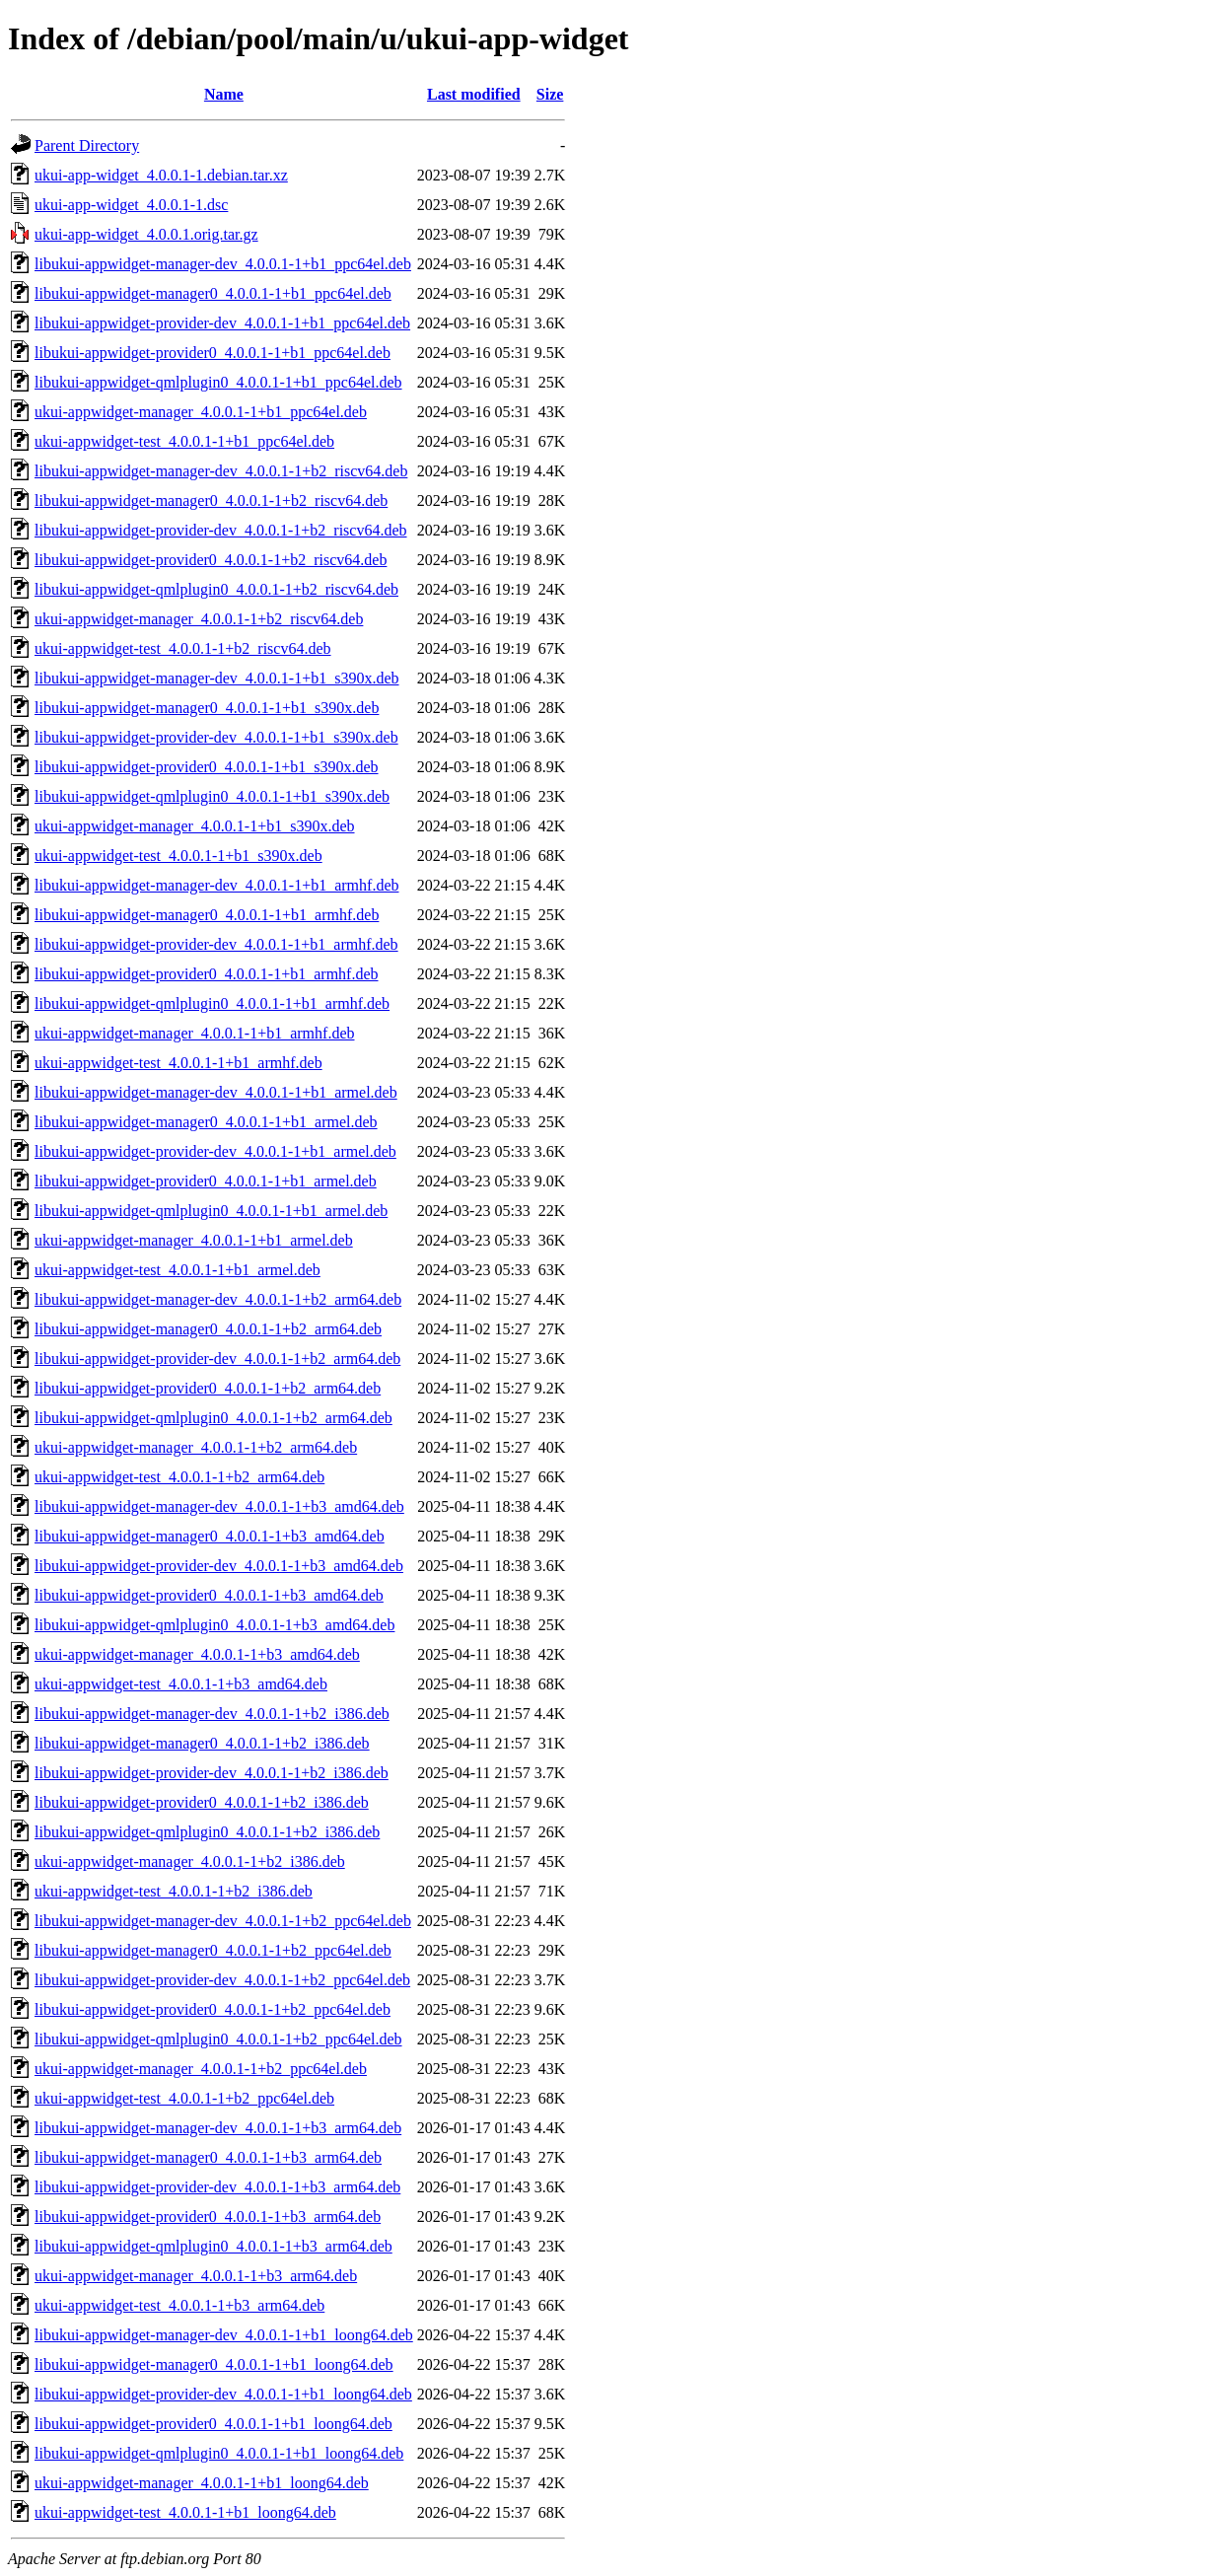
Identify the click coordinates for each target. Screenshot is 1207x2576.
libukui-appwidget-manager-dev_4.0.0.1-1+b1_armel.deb (216, 1092)
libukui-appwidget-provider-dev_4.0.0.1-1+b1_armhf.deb (216, 944)
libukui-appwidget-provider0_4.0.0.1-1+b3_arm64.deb (208, 2216)
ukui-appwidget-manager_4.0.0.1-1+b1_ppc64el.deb (201, 411)
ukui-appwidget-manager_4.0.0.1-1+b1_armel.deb (194, 1240)
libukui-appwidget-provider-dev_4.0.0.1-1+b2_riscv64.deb (221, 530)
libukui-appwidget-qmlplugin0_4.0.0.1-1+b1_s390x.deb (212, 796)
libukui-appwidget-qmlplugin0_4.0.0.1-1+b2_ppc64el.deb (218, 2039)
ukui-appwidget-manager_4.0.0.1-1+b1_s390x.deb (195, 826)
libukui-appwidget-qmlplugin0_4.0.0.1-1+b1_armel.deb (211, 1210)
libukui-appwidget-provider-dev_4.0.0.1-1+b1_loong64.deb (223, 2394)
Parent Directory (87, 145)
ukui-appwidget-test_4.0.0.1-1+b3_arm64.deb (179, 2305)
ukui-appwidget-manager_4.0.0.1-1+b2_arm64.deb (196, 1447)
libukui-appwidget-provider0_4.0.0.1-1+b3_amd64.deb (209, 1595)
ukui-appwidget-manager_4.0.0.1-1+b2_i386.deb (190, 1861)
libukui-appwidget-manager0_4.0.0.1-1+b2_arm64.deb (208, 1329)
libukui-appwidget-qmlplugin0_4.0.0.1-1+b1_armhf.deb (212, 1003)
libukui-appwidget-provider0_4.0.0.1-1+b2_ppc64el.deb (212, 2009)
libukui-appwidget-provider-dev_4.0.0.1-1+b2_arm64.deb (217, 1358)
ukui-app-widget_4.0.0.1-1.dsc (131, 204)
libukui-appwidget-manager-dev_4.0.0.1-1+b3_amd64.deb (219, 1506)
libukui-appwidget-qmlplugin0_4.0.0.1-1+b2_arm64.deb (213, 1417)
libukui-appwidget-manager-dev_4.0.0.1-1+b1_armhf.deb (216, 885)
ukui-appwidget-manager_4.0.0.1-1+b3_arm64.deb (196, 2275)
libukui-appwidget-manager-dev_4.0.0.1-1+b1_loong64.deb (224, 2334)
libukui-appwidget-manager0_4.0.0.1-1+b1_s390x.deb (207, 707)
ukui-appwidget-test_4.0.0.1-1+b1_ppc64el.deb (184, 441)
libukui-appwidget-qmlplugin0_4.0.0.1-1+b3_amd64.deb (214, 1624)
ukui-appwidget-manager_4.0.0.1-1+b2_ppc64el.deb (201, 2068)
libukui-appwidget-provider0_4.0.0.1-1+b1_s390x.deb (207, 766)
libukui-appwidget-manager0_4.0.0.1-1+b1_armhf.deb (207, 914)
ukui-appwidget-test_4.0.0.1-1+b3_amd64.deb (181, 1684)
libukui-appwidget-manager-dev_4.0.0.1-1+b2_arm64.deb (218, 1299)
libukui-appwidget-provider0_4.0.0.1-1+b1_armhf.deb (207, 974)
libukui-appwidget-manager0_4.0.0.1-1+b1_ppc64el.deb (213, 293)
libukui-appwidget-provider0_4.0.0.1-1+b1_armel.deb (206, 1181)
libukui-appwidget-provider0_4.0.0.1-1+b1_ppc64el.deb (212, 352)
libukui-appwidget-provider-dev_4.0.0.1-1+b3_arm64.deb (217, 2187)
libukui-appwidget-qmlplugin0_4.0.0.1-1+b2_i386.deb (207, 1832)
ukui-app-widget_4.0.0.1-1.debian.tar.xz (161, 175)
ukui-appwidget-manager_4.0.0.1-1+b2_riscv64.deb (199, 618)
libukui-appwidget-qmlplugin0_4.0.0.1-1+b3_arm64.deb (213, 2246)
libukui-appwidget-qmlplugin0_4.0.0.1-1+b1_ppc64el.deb (218, 382)
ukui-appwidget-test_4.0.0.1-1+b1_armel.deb (177, 1269)
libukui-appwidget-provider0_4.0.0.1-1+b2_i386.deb (202, 1802)
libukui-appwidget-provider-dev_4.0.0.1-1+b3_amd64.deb (219, 1565)
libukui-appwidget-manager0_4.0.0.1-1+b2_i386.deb (202, 1743)
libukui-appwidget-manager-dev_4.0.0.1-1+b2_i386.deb (212, 1713)
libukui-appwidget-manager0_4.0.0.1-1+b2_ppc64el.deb (213, 1950)
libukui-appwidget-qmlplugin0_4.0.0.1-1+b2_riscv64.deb (216, 589)
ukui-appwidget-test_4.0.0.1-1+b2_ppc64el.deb (184, 2098)
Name (224, 94)
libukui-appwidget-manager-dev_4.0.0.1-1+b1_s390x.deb (217, 678)
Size (550, 94)
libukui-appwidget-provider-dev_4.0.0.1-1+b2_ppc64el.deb (222, 1979)
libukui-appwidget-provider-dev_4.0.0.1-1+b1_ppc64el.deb (222, 323)
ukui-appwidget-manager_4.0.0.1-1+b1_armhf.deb (194, 1033)
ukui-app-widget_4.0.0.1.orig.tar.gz (146, 234)
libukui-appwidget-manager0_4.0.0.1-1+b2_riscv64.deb (211, 500)
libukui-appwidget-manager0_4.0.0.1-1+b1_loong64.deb (214, 2364)
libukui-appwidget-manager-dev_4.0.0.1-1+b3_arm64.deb (218, 2127)
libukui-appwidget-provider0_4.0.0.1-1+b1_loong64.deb (213, 2423)
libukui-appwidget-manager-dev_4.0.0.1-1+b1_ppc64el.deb (223, 263)
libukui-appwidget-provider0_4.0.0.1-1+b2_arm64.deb (208, 1388)
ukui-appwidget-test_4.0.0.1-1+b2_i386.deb (174, 1891)
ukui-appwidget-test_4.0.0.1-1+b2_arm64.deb (179, 1476)
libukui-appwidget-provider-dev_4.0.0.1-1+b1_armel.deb (215, 1151)
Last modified (474, 94)
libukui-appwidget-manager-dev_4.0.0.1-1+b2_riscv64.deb (221, 471)
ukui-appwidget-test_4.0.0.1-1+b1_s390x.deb (178, 855)
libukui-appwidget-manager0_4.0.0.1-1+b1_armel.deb (206, 1121)
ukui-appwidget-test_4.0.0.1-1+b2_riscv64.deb (183, 648)
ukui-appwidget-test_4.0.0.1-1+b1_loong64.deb (185, 2512)
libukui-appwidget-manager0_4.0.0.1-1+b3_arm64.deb (208, 2157)
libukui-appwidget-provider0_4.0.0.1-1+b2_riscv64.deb (211, 559)
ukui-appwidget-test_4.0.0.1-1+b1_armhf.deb (178, 1062)
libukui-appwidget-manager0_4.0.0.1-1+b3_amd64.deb (210, 1536)
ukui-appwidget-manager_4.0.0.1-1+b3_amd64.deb (197, 1654)
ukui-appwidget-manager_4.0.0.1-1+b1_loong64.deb (202, 2482)
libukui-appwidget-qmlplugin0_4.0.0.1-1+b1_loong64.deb (219, 2453)
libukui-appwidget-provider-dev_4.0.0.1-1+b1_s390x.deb (216, 737)
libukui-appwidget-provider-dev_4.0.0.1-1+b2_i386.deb (212, 1772)
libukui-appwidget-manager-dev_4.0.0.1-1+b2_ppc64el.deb (223, 1920)
